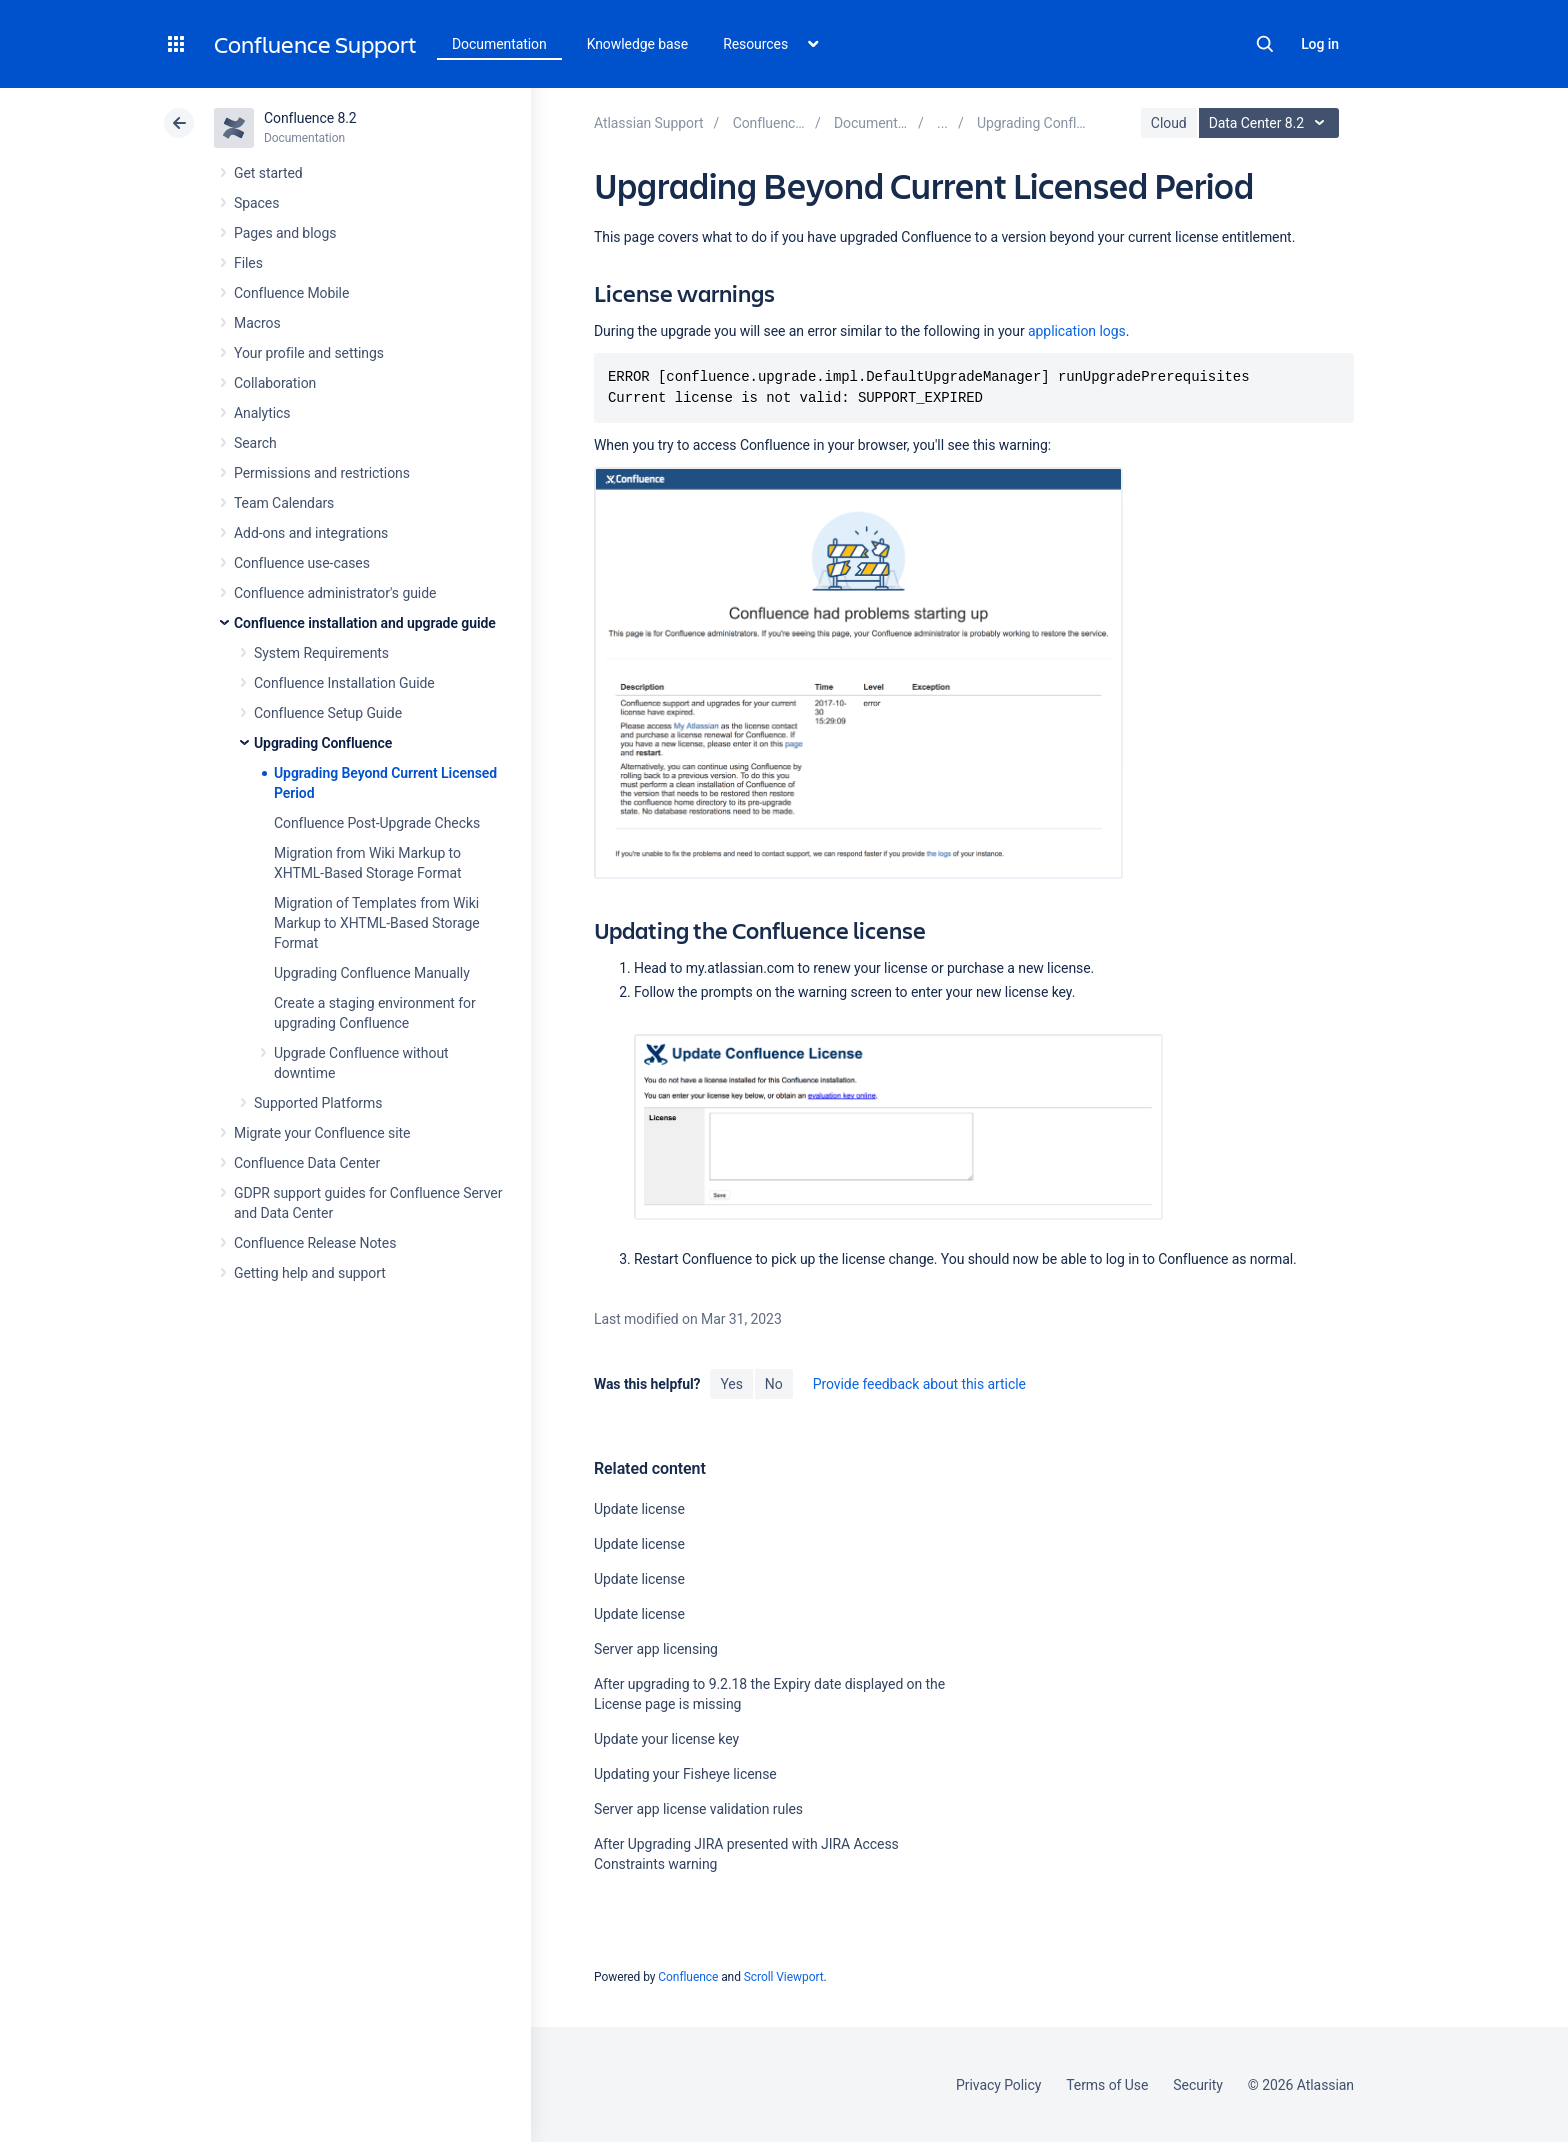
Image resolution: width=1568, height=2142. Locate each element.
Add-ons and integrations (311, 533)
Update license (639, 1509)
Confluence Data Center (307, 1163)
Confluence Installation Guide (344, 683)
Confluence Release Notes (315, 1243)
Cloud (1169, 123)
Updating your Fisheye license (685, 1774)
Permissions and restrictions (322, 473)
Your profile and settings (309, 353)
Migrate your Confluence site (322, 1133)
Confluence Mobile (291, 293)
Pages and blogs (285, 233)
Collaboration (275, 383)
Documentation (499, 44)
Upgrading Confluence (323, 743)
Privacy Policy (998, 2085)
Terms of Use (1107, 2085)
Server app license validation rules (698, 1809)
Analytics (262, 413)
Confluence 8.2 (310, 118)
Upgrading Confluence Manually (372, 973)
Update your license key (666, 1739)
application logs (1077, 331)
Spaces (256, 203)
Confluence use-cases (302, 563)
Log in (1320, 44)
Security (1198, 2085)
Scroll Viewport (784, 1977)
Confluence (688, 1977)
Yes (731, 1384)
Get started (268, 173)
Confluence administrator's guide (335, 593)
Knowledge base (638, 44)
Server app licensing (656, 1649)
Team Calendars (284, 503)
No (774, 1384)
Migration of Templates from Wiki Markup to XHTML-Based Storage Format (377, 923)
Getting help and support (310, 1273)
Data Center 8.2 (1271, 123)
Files (248, 263)
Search (1265, 44)
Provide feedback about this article (919, 1384)
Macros (257, 323)
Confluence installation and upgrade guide (365, 623)
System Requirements (321, 653)
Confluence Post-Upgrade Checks (377, 823)
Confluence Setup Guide (328, 713)
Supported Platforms (318, 1103)
